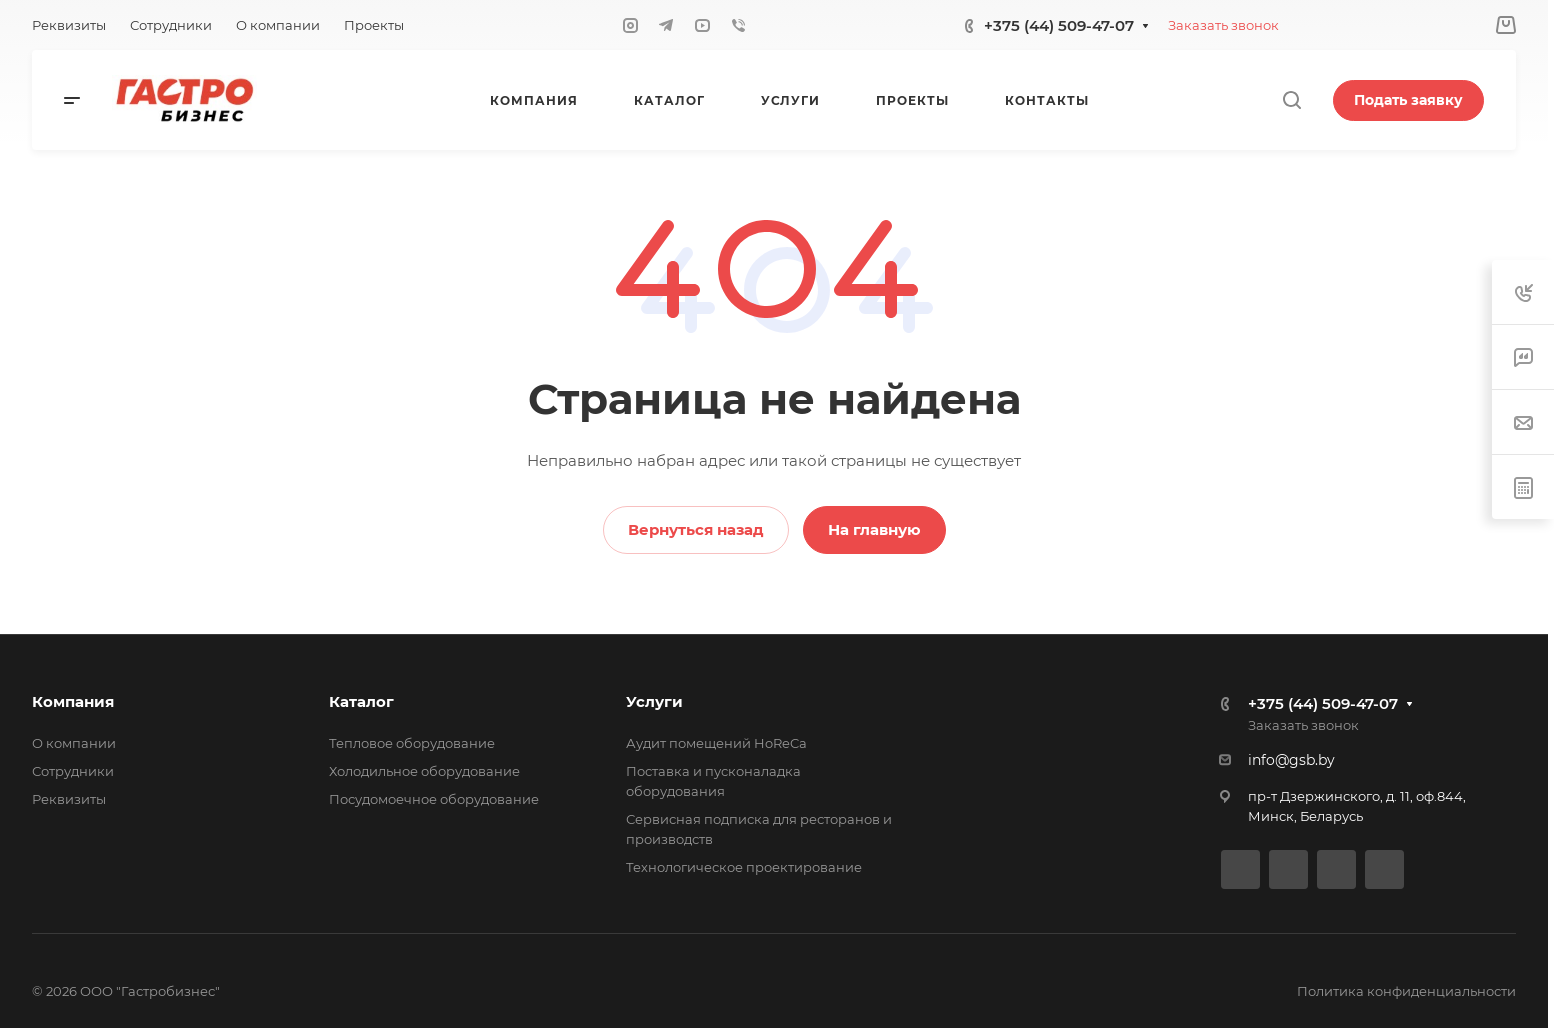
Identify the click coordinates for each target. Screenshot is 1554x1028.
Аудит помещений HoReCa (716, 743)
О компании (74, 743)
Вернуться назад (696, 529)
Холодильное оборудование (424, 771)
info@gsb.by (1291, 760)
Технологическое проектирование (744, 867)
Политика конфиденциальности (1406, 991)
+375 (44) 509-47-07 (1059, 25)
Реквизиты (69, 799)
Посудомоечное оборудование (434, 799)
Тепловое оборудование (412, 743)
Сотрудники (73, 771)
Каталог (361, 701)
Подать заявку (1408, 100)
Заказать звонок (1223, 25)
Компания (73, 701)
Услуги (654, 701)
